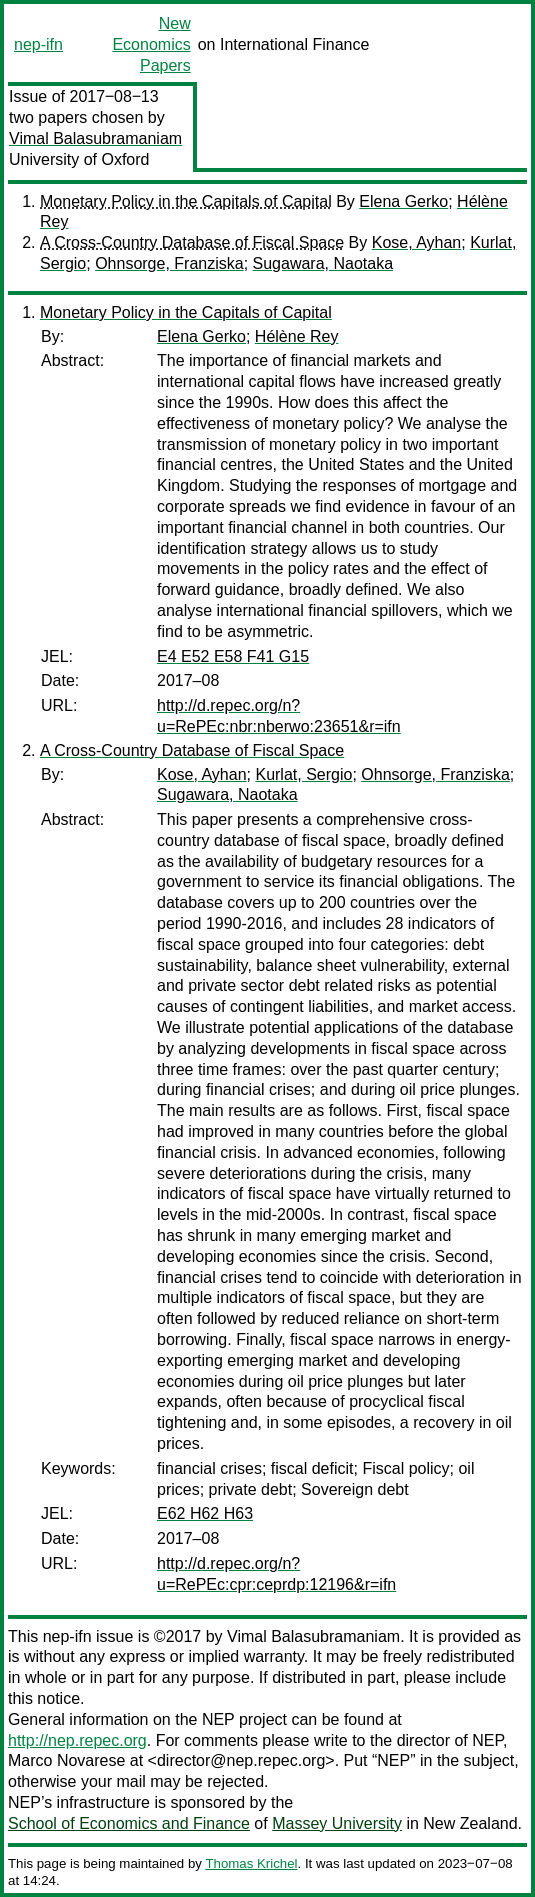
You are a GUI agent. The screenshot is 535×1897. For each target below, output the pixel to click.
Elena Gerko (403, 201)
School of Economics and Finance (129, 1823)
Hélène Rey (297, 336)
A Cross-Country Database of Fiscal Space (192, 242)
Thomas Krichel (251, 1863)
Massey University (337, 1823)
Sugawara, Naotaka (323, 263)
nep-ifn (38, 44)
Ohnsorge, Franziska (169, 263)
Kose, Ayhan (417, 242)
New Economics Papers (151, 44)
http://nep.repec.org (77, 1740)
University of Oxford (79, 159)
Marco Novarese (66, 1760)
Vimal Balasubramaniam (95, 138)
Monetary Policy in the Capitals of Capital (186, 201)
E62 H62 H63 (205, 1513)
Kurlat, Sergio (303, 774)
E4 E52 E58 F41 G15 (233, 656)
